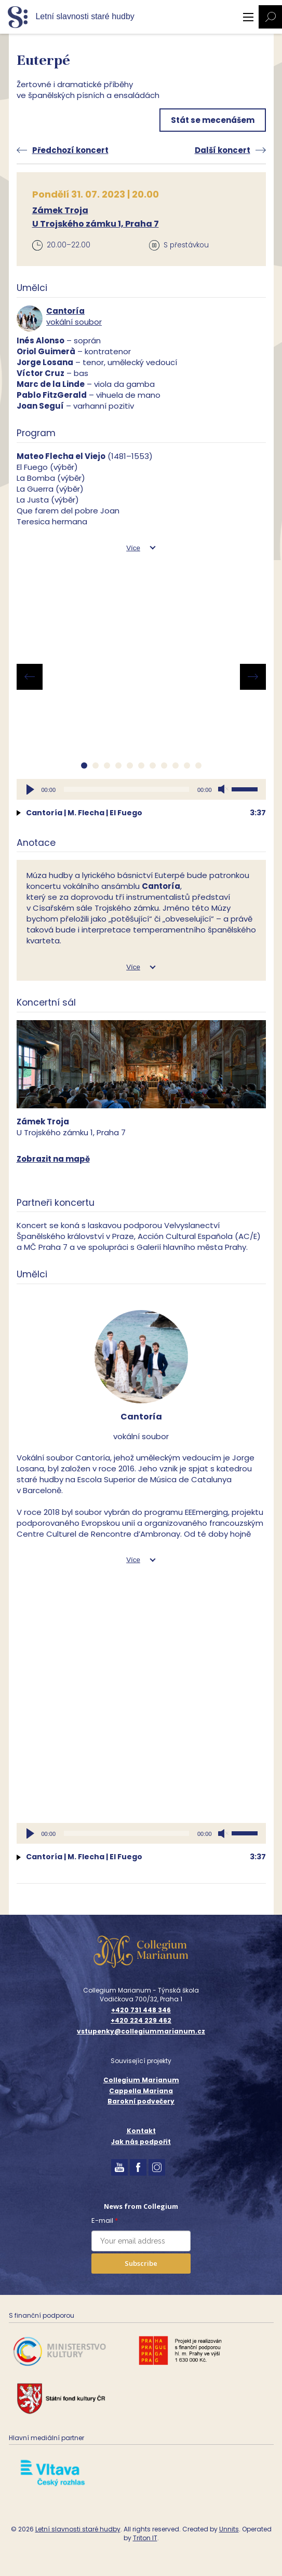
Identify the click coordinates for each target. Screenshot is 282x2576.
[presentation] (30, 677)
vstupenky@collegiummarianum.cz (141, 2031)
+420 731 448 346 (141, 2010)
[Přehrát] (30, 789)
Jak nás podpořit (141, 2141)
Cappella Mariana (141, 2090)
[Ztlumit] (223, 789)
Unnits (229, 2529)
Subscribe (141, 2263)
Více (133, 548)
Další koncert (222, 150)
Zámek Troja (60, 210)
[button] (84, 765)
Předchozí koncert (70, 150)
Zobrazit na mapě (53, 1158)
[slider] (126, 789)
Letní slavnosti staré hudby (77, 2529)
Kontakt (141, 2130)
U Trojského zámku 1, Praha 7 (95, 224)
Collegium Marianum (141, 2080)
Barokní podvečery (141, 2101)
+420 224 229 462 (141, 2020)
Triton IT (145, 2537)
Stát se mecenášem (212, 120)
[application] (141, 789)
